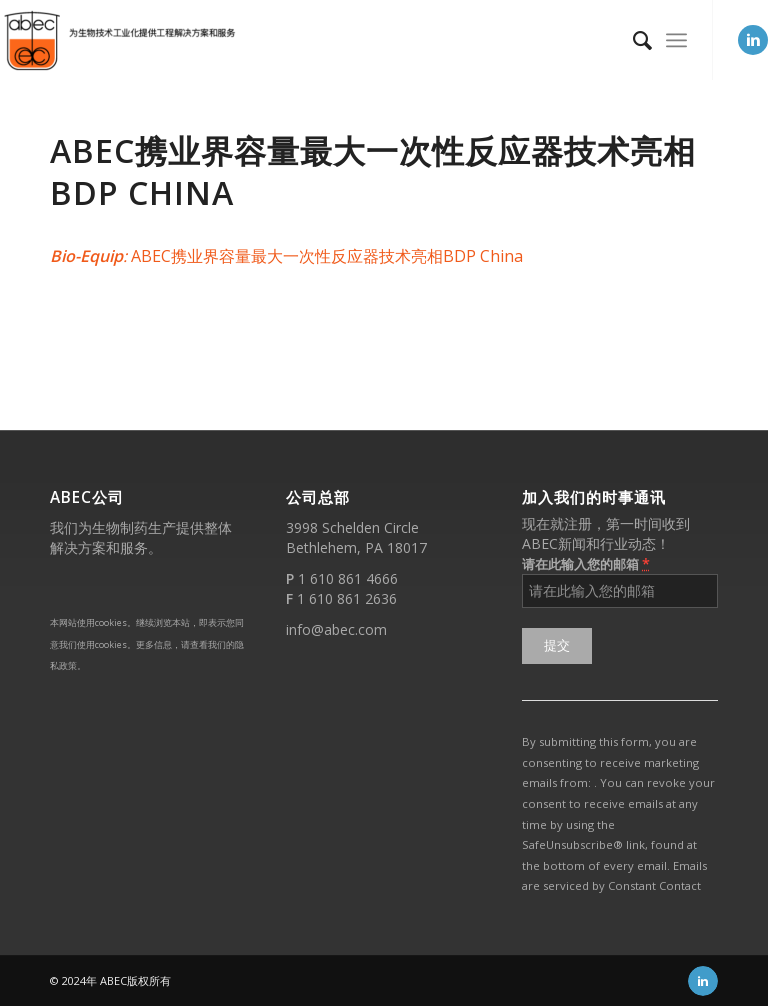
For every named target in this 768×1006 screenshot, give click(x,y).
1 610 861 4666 (348, 578)
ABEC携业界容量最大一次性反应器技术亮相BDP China (373, 171)
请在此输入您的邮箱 (586, 563)
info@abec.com (336, 629)
